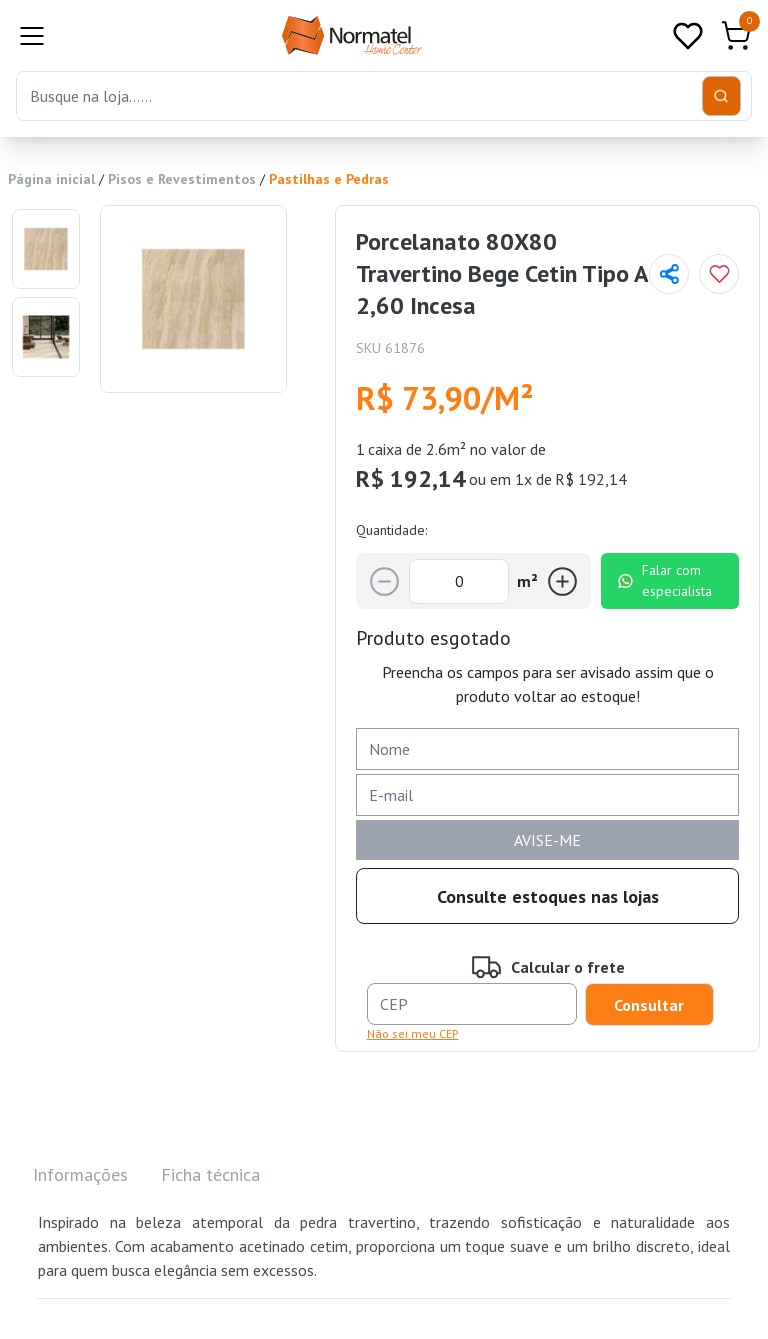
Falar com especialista (664, 580)
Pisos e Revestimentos (182, 179)
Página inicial (51, 179)
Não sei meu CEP (413, 1033)
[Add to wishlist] (719, 274)
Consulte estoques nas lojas (548, 896)
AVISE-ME (547, 840)
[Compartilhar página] (669, 274)
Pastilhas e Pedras (329, 179)
